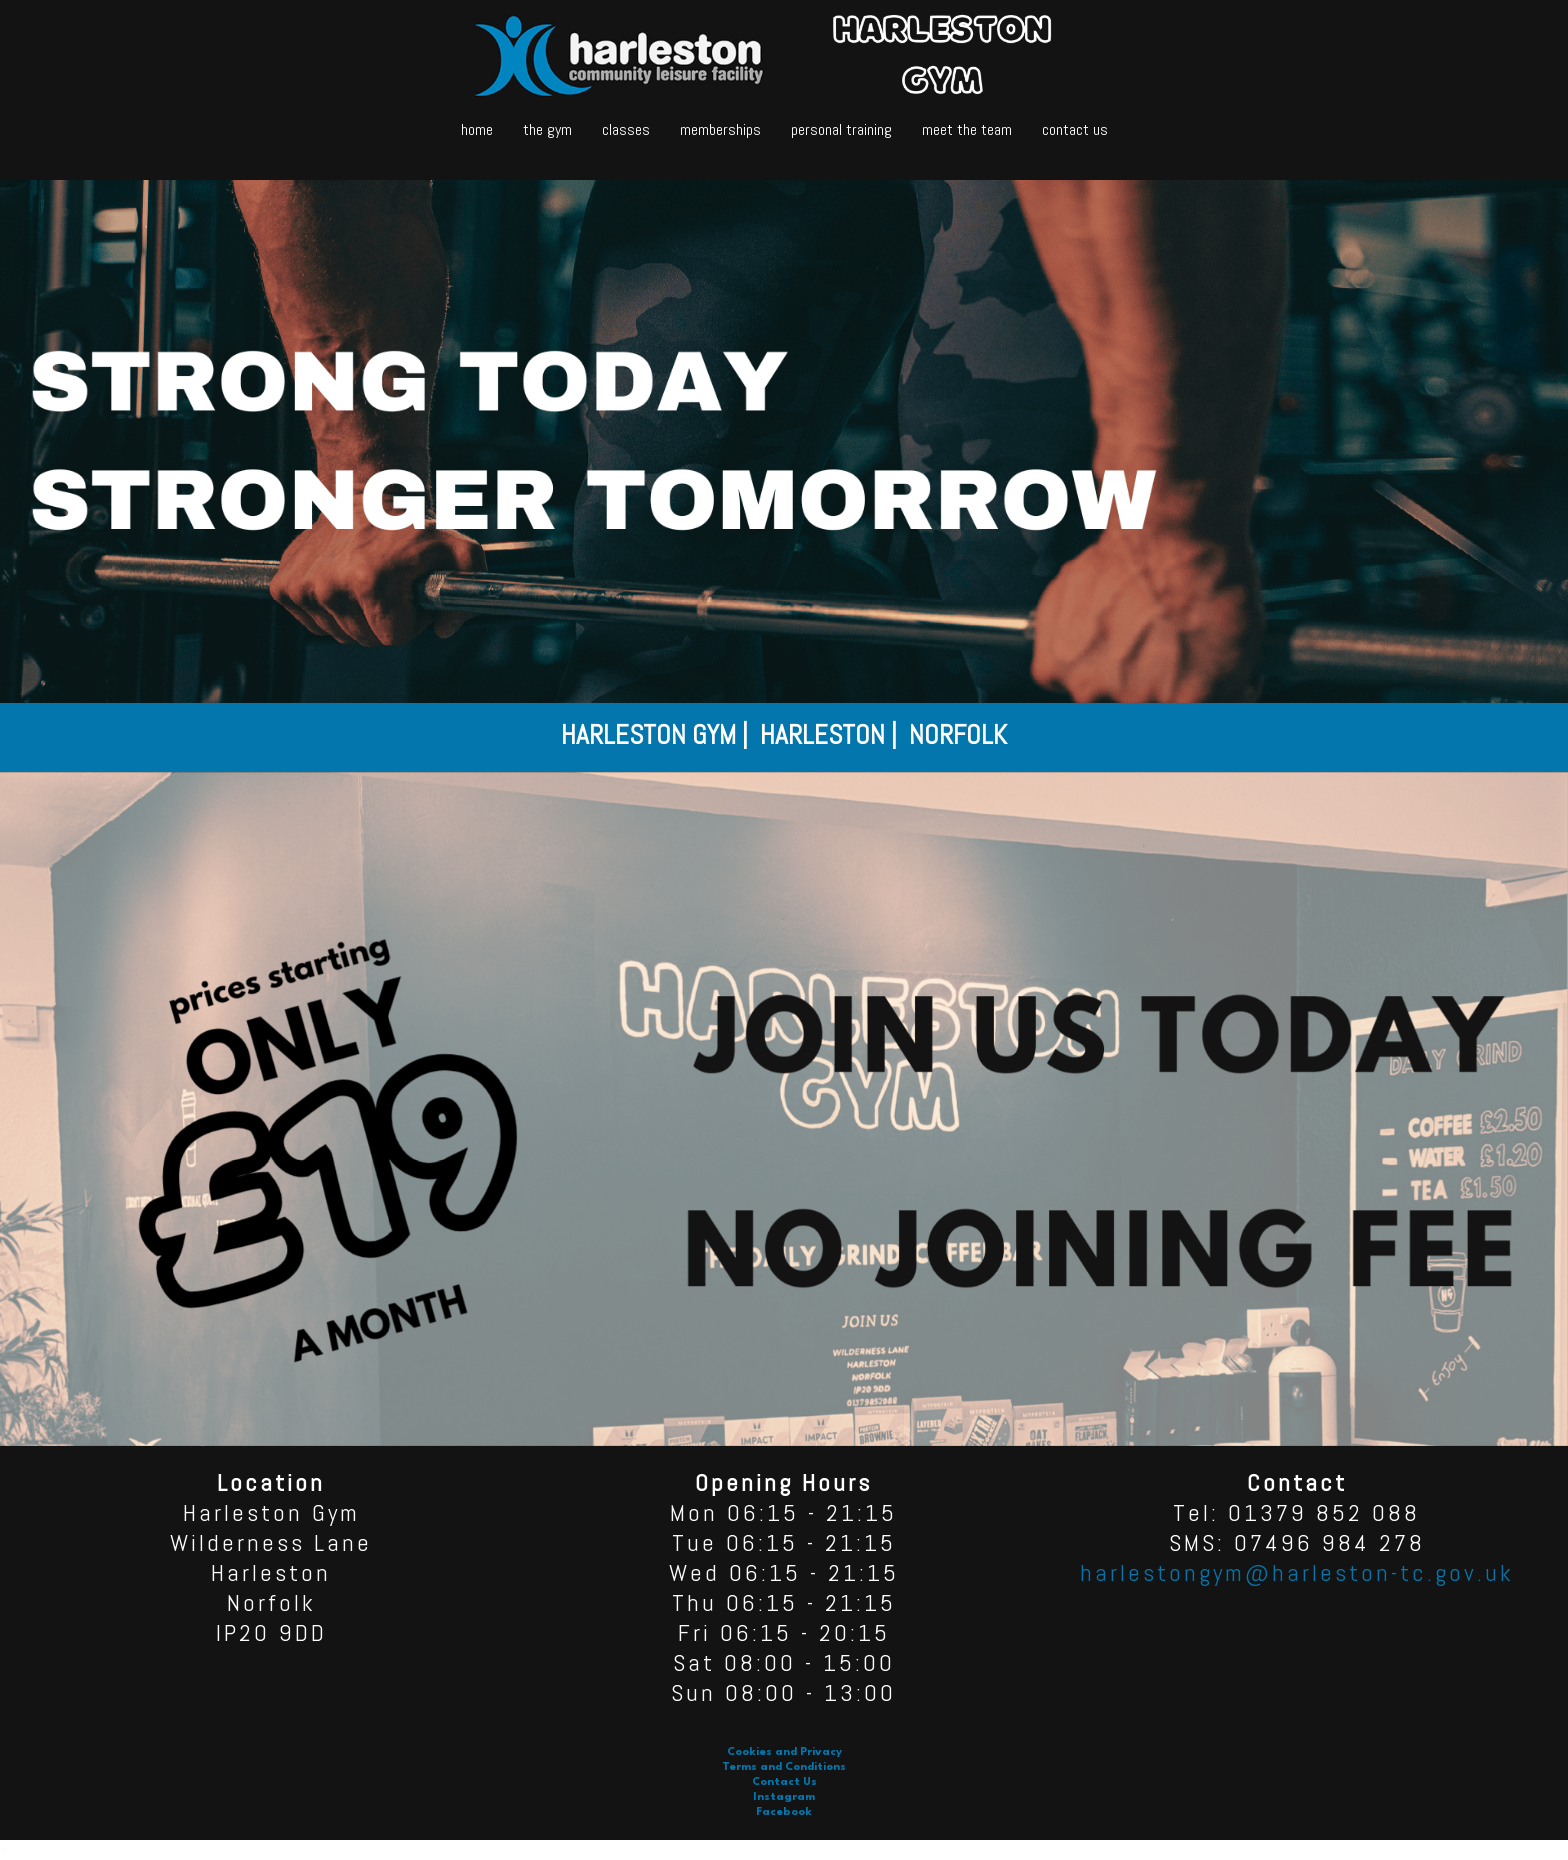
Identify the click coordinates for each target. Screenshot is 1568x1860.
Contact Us (784, 1782)
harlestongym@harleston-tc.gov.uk (1297, 1572)
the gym (547, 129)
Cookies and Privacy (784, 1752)
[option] (784, 737)
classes (626, 129)
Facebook (784, 1812)
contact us (1075, 129)
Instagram (784, 1797)
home (477, 129)
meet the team (967, 129)
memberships (720, 129)
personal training (841, 129)
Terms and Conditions (784, 1767)
